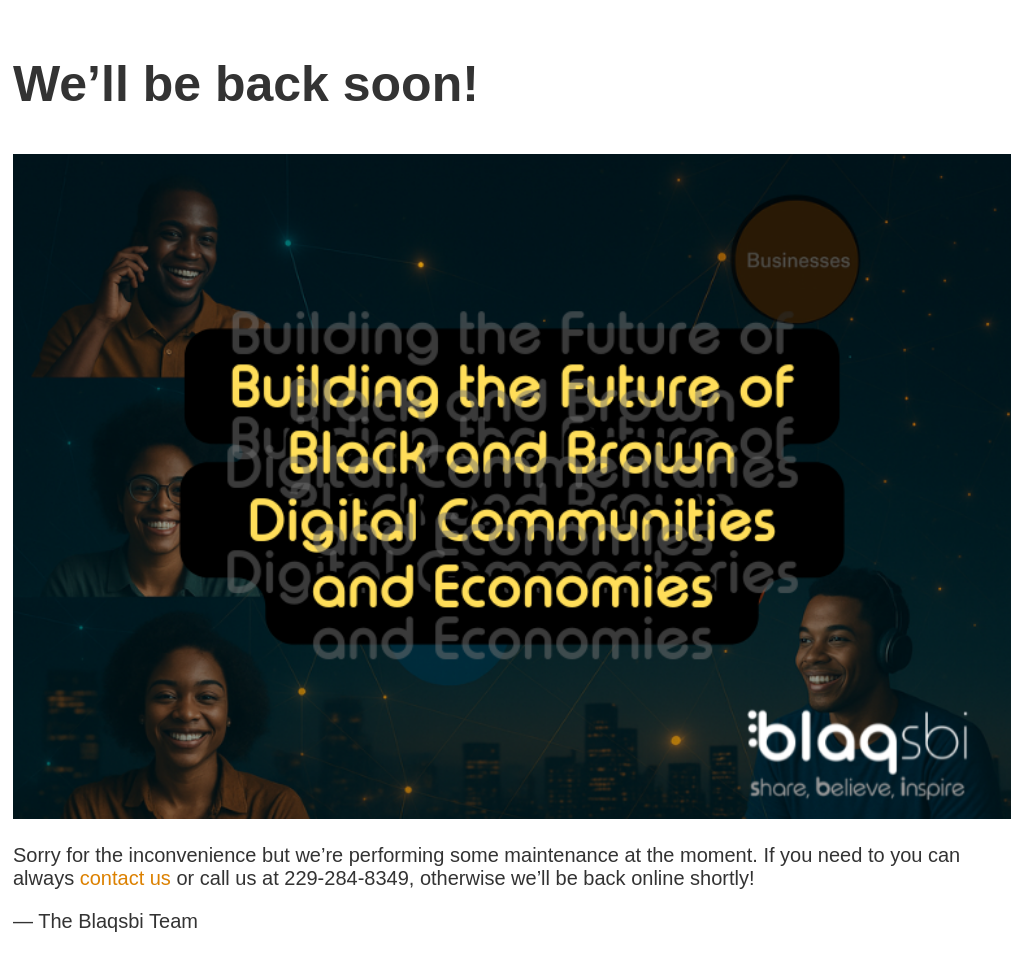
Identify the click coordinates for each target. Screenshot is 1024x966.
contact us (125, 878)
